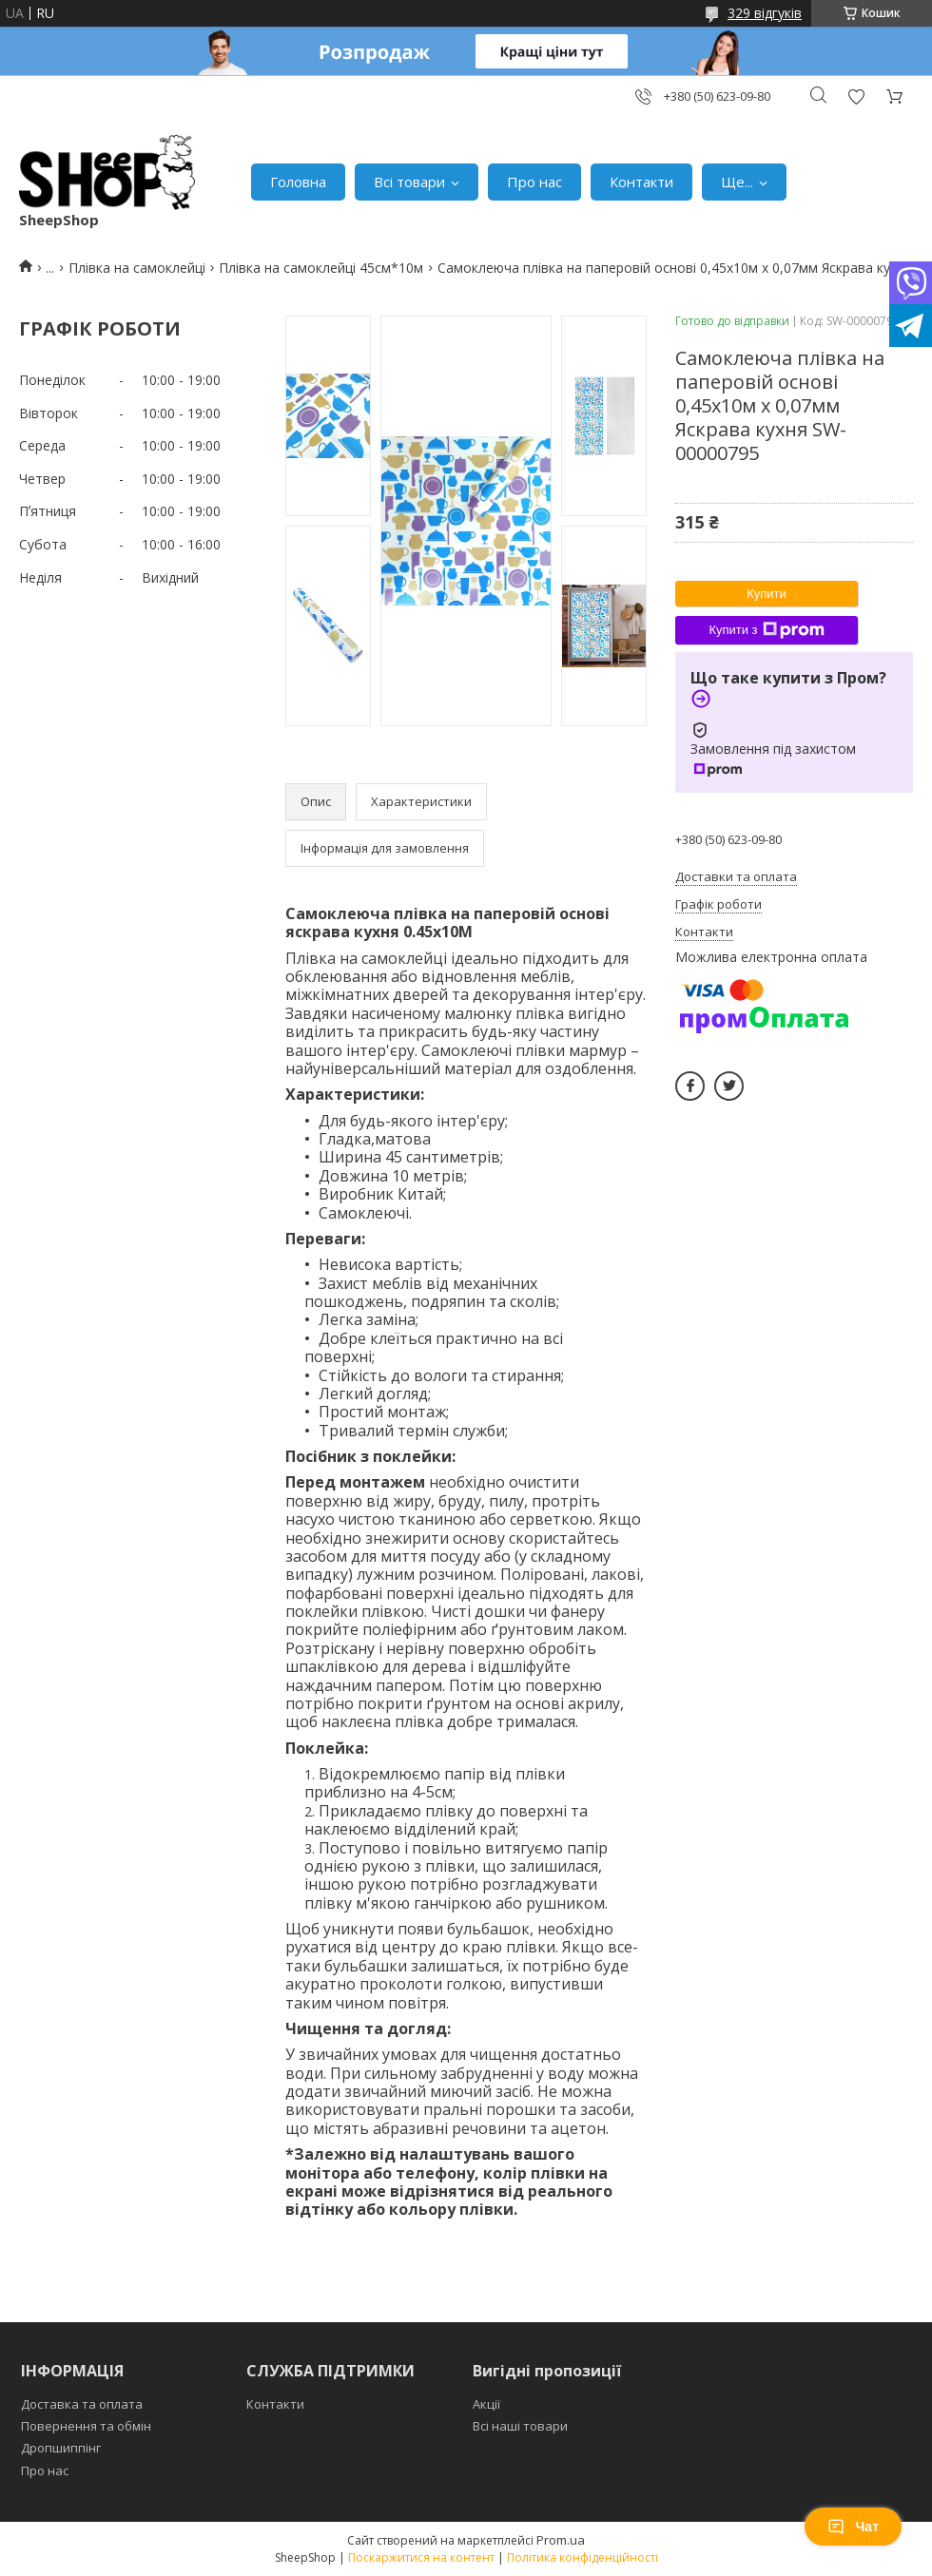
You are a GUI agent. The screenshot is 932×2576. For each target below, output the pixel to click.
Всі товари (409, 181)
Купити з (766, 630)
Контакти (641, 181)
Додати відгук (856, 96)
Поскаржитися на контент (421, 2557)
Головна (298, 181)
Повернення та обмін (86, 2425)
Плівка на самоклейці (136, 268)
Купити (766, 593)
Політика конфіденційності (582, 2557)
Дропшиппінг (61, 2447)
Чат (853, 2526)
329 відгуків (765, 13)
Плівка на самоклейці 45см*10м (321, 268)
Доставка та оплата (82, 2404)
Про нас (534, 181)
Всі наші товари (520, 2425)
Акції (486, 2404)
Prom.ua (560, 2539)
